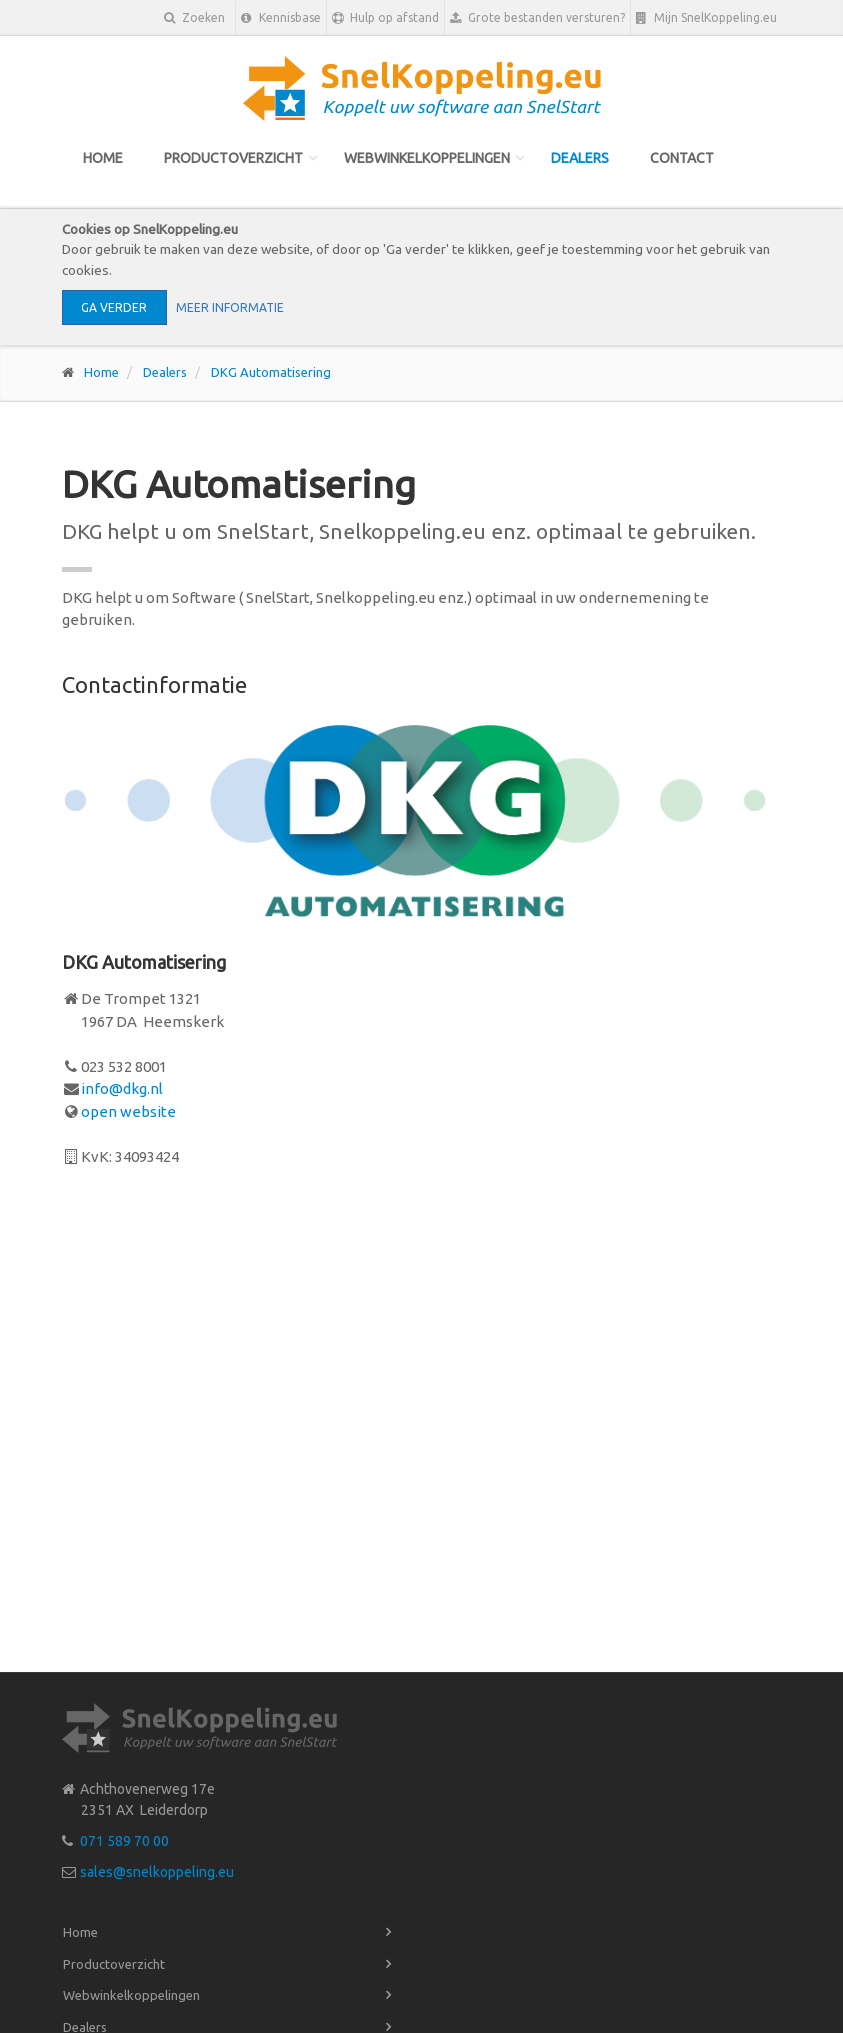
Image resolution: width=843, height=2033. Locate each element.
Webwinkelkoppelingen (427, 158)
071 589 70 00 (124, 1841)
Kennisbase (281, 18)
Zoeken (194, 17)
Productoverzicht (233, 158)
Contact (682, 158)
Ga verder (114, 307)
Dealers (580, 158)
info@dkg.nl (122, 1088)
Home (103, 158)
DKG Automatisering (271, 372)
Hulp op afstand (385, 18)
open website (128, 1111)
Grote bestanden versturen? (537, 18)
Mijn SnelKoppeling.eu (706, 18)
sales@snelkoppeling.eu (157, 1872)
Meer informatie (230, 307)
